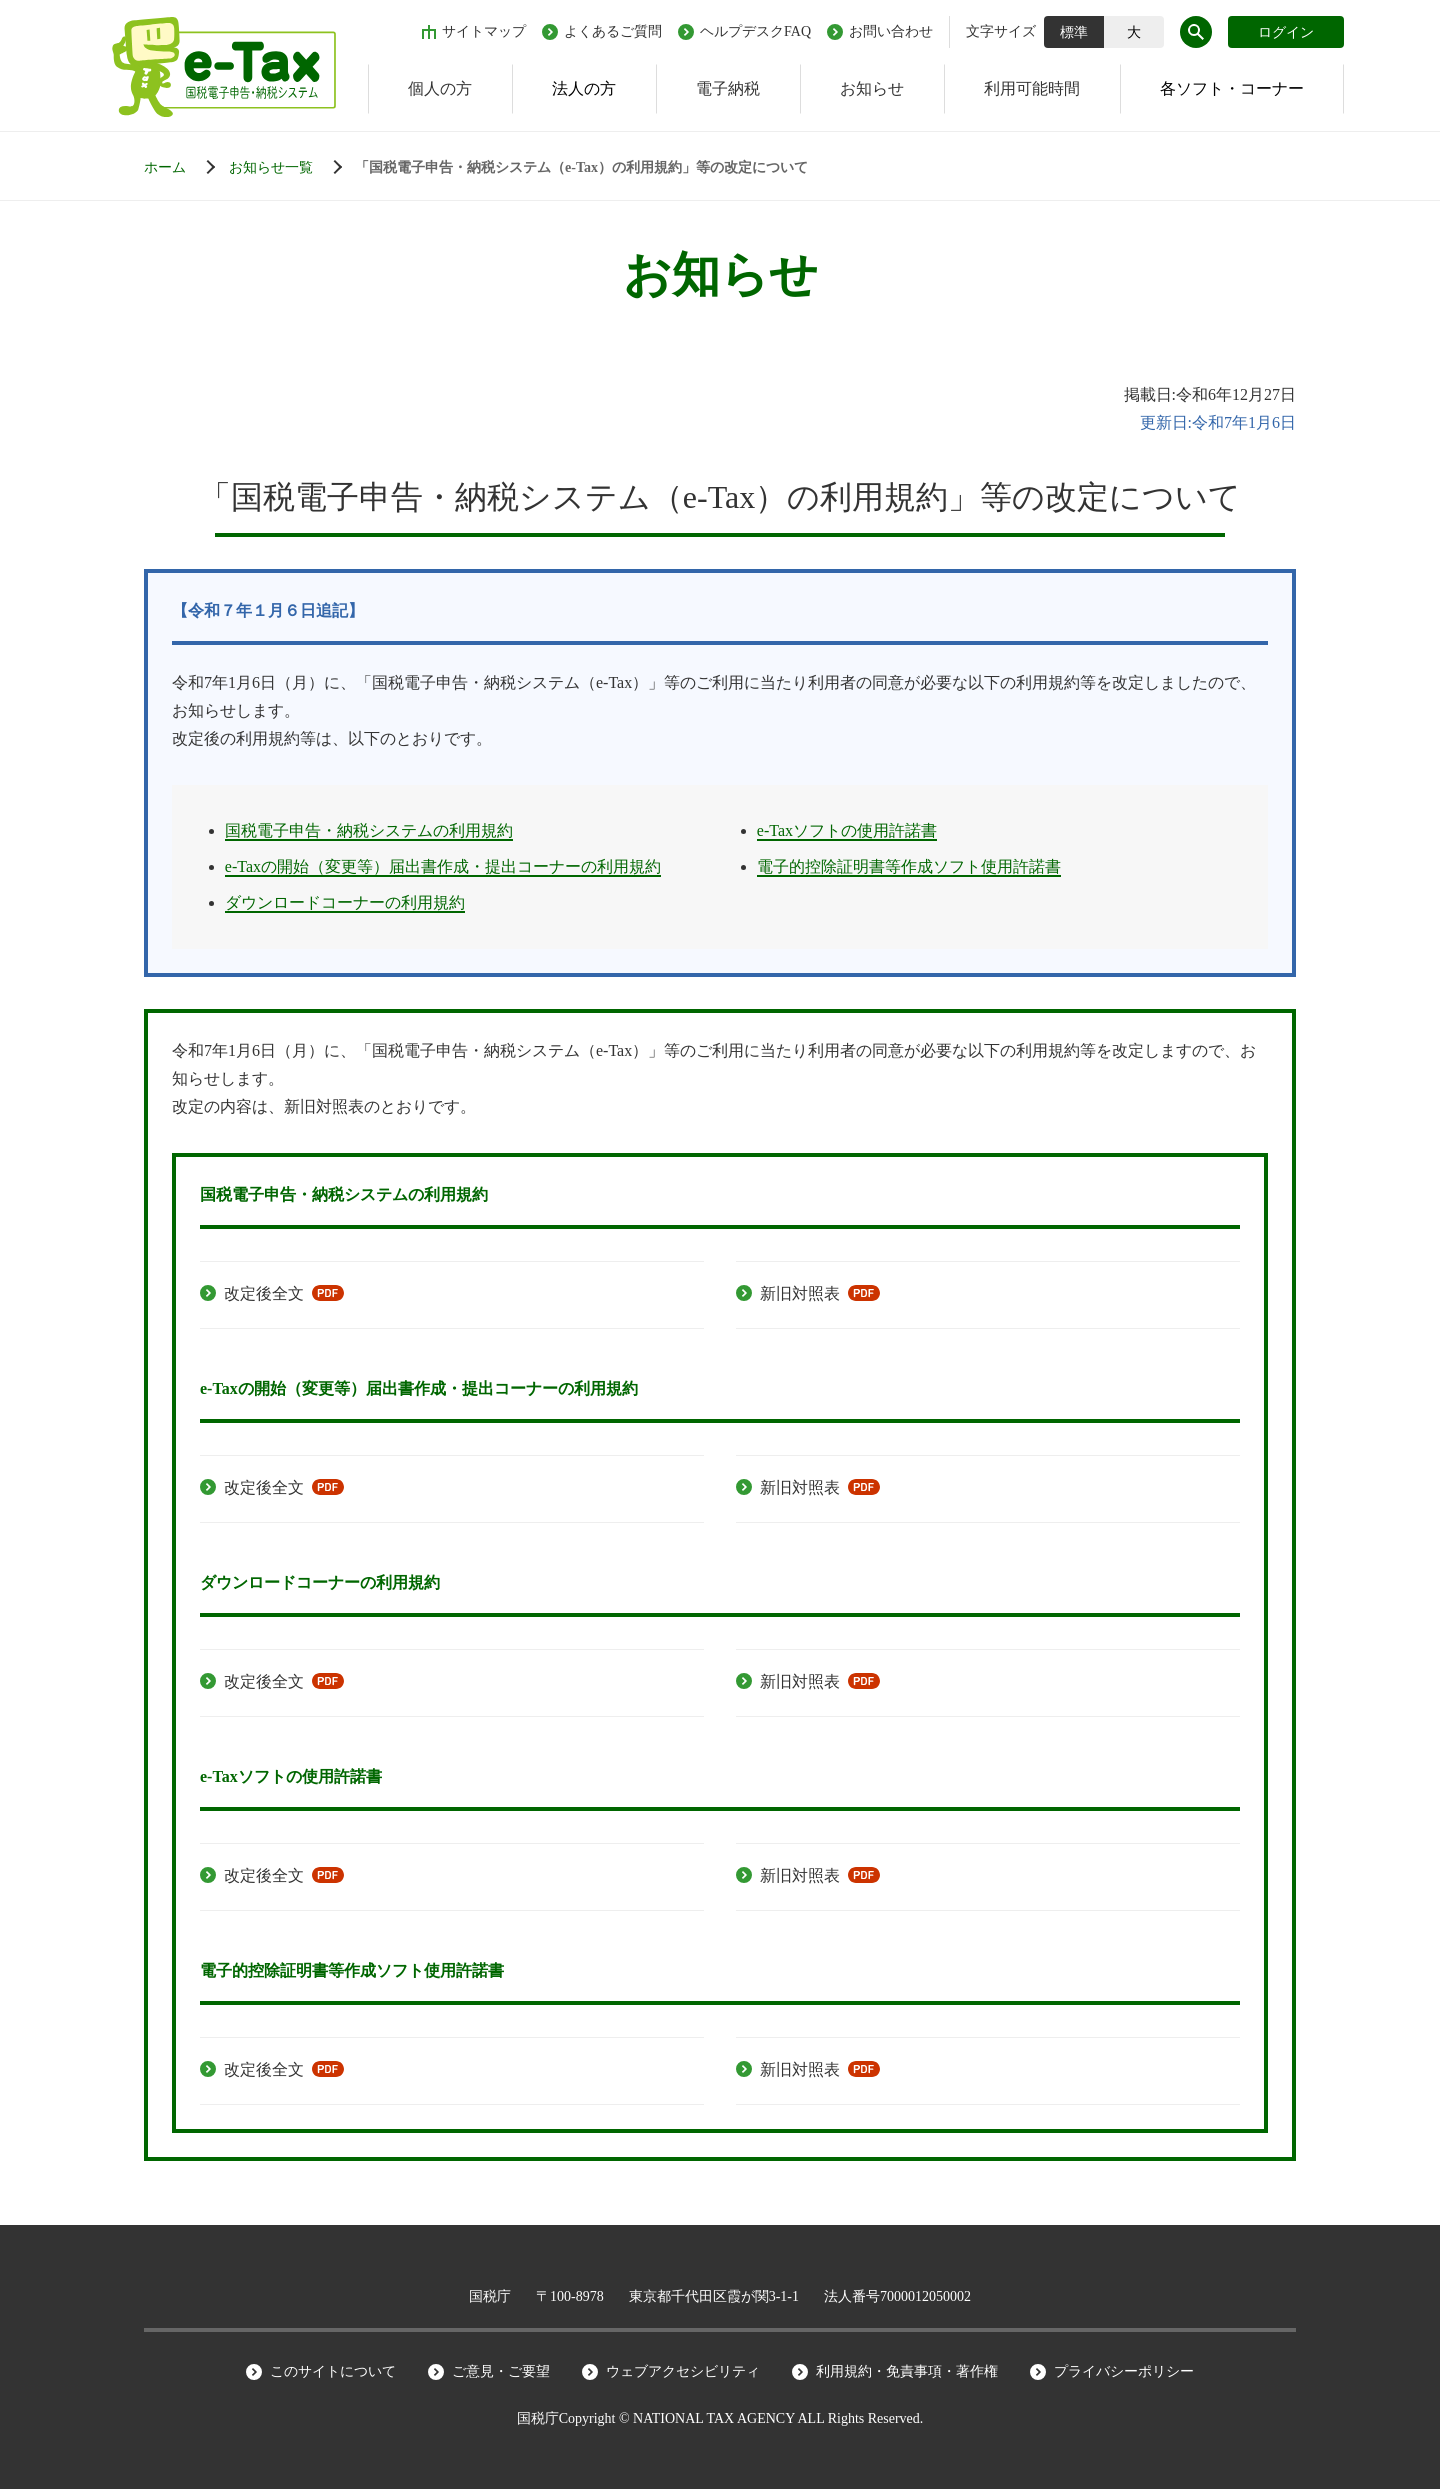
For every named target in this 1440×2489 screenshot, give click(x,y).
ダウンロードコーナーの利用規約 (345, 902)
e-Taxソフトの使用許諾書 (847, 830)
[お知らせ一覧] (290, 168)
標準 (1074, 32)
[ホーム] (184, 168)
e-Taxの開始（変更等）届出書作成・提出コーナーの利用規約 (443, 866)
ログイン (1286, 32)
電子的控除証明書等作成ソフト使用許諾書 (909, 866)
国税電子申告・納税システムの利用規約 (369, 830)
